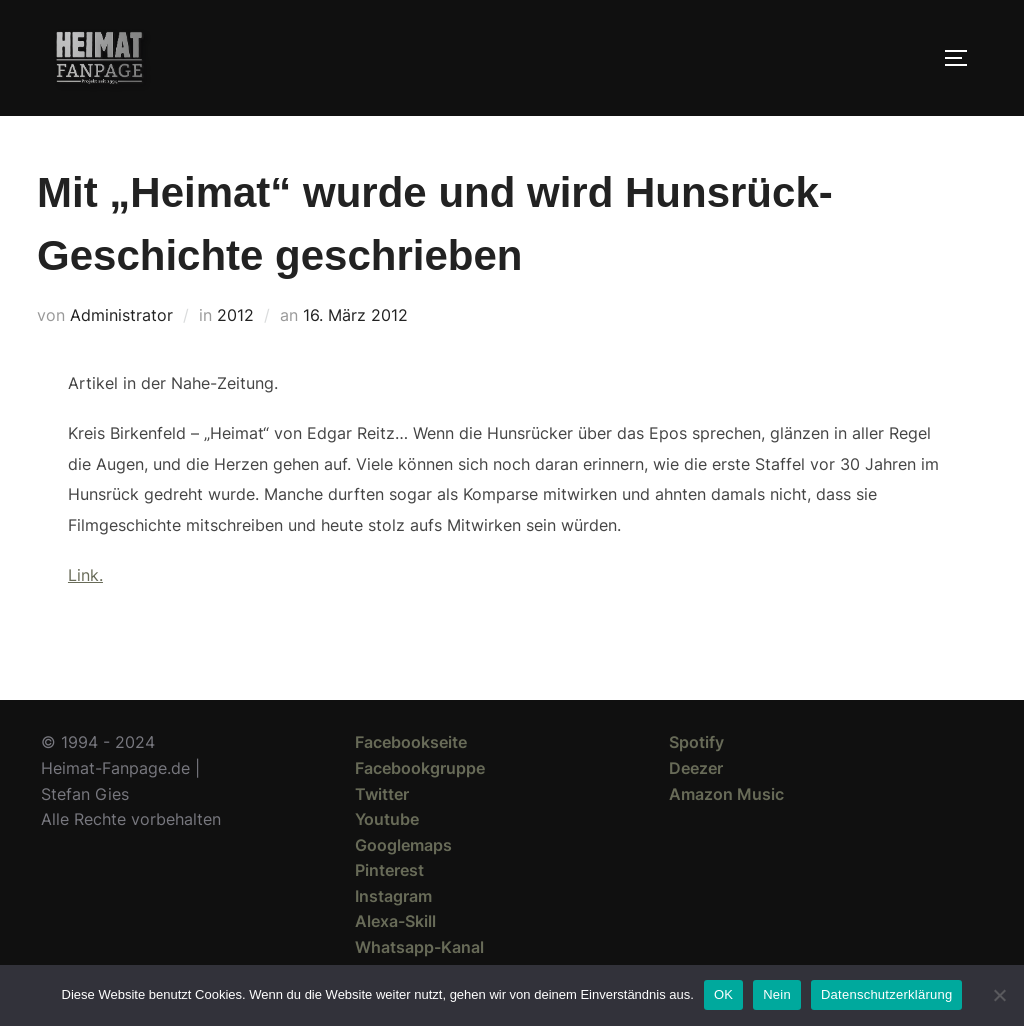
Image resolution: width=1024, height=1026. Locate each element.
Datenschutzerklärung (886, 994)
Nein (777, 994)
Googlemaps (403, 845)
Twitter (382, 794)
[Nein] (999, 995)
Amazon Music (726, 794)
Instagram (393, 896)
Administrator (121, 315)
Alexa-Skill (395, 921)
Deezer (696, 768)
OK (723, 994)
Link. (85, 575)
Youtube (387, 819)
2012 (235, 315)
